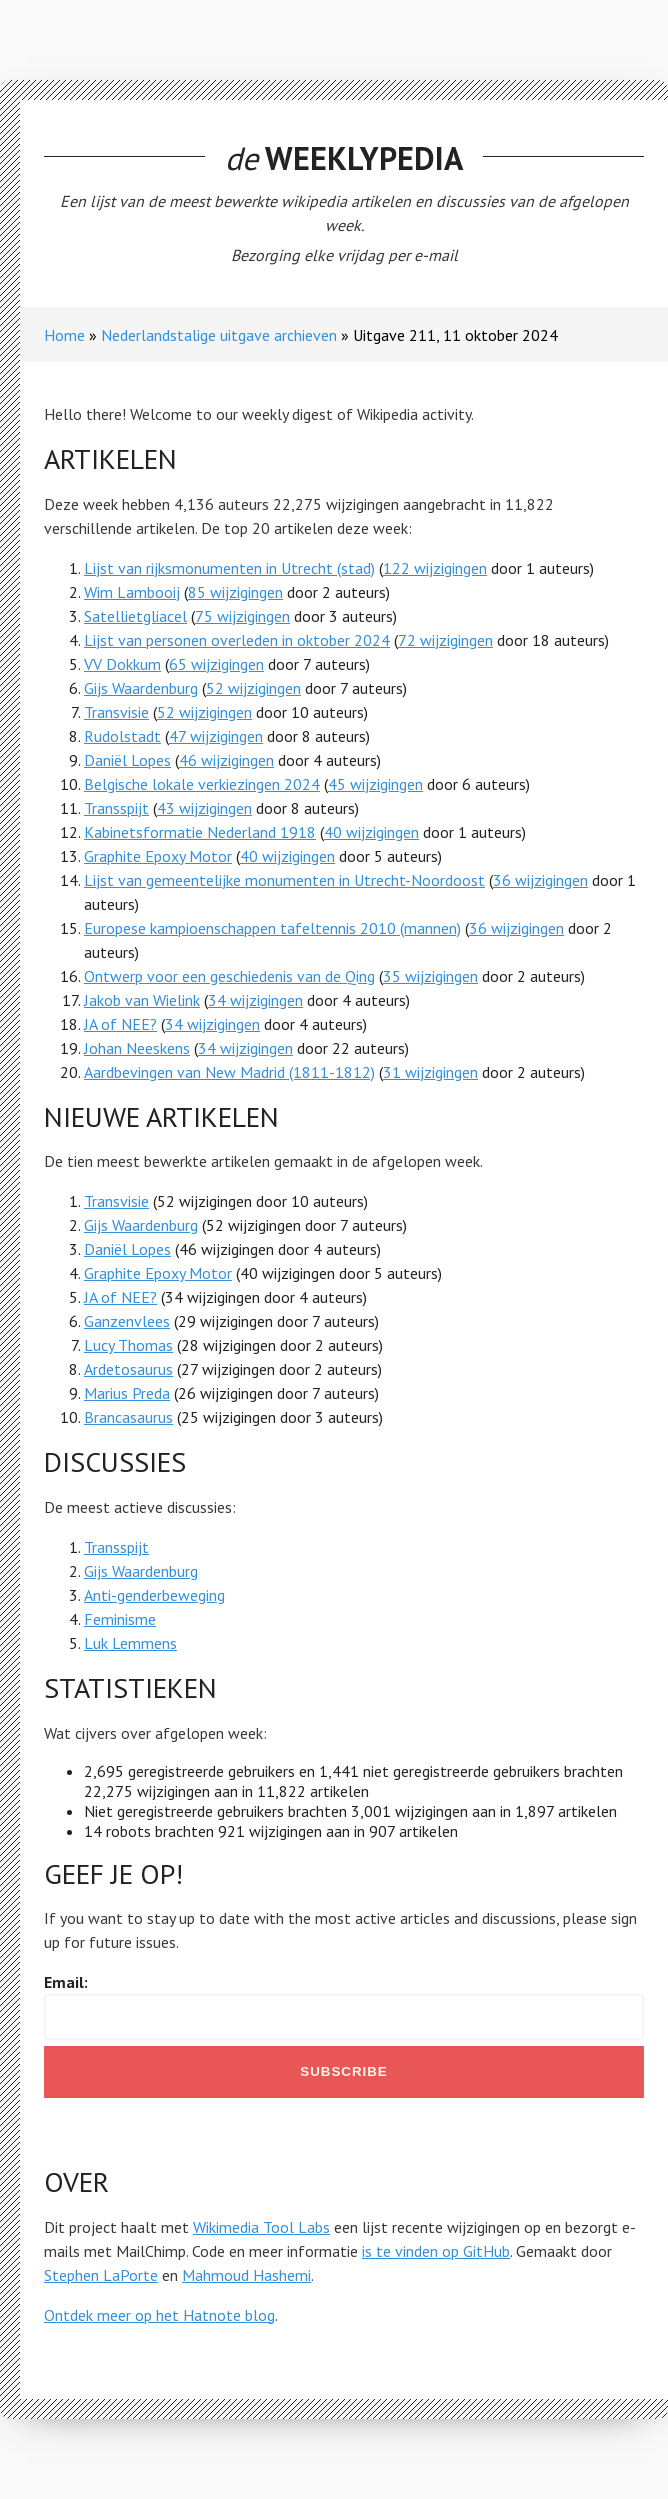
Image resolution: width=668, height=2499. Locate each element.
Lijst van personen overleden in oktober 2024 (237, 640)
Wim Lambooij (132, 592)
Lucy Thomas (128, 1345)
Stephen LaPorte (101, 2275)
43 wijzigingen (204, 808)
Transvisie (116, 712)
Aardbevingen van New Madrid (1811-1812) (229, 1072)
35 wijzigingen (430, 976)
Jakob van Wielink (142, 1000)
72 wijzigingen (445, 640)
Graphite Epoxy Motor (158, 856)
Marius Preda (127, 1393)
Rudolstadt (122, 736)
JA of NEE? (120, 1024)
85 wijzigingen (235, 592)
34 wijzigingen (255, 1000)
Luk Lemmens (130, 1643)
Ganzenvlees (127, 1321)
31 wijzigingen (430, 1072)
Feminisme (120, 1619)
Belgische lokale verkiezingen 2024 (202, 784)
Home (64, 335)
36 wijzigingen (540, 880)
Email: (66, 1982)
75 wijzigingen (242, 616)
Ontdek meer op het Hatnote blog (159, 2315)
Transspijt (116, 808)
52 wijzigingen (253, 688)
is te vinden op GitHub (436, 2251)
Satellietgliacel (135, 616)
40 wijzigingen (371, 832)
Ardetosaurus (128, 1369)
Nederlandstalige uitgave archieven (219, 335)
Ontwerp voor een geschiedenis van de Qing (229, 976)
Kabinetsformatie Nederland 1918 (200, 832)
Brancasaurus (128, 1417)
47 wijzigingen (216, 736)
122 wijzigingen (435, 568)
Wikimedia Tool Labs (261, 2227)
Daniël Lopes (127, 760)
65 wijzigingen (216, 664)
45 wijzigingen (375, 784)
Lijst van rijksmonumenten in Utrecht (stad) (229, 568)
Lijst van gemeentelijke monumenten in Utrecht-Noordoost (284, 880)
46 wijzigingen (226, 760)
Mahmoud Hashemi (246, 2275)
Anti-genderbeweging (154, 1595)
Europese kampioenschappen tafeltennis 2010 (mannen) (272, 928)
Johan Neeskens (137, 1048)
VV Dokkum (122, 664)
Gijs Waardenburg (141, 688)
